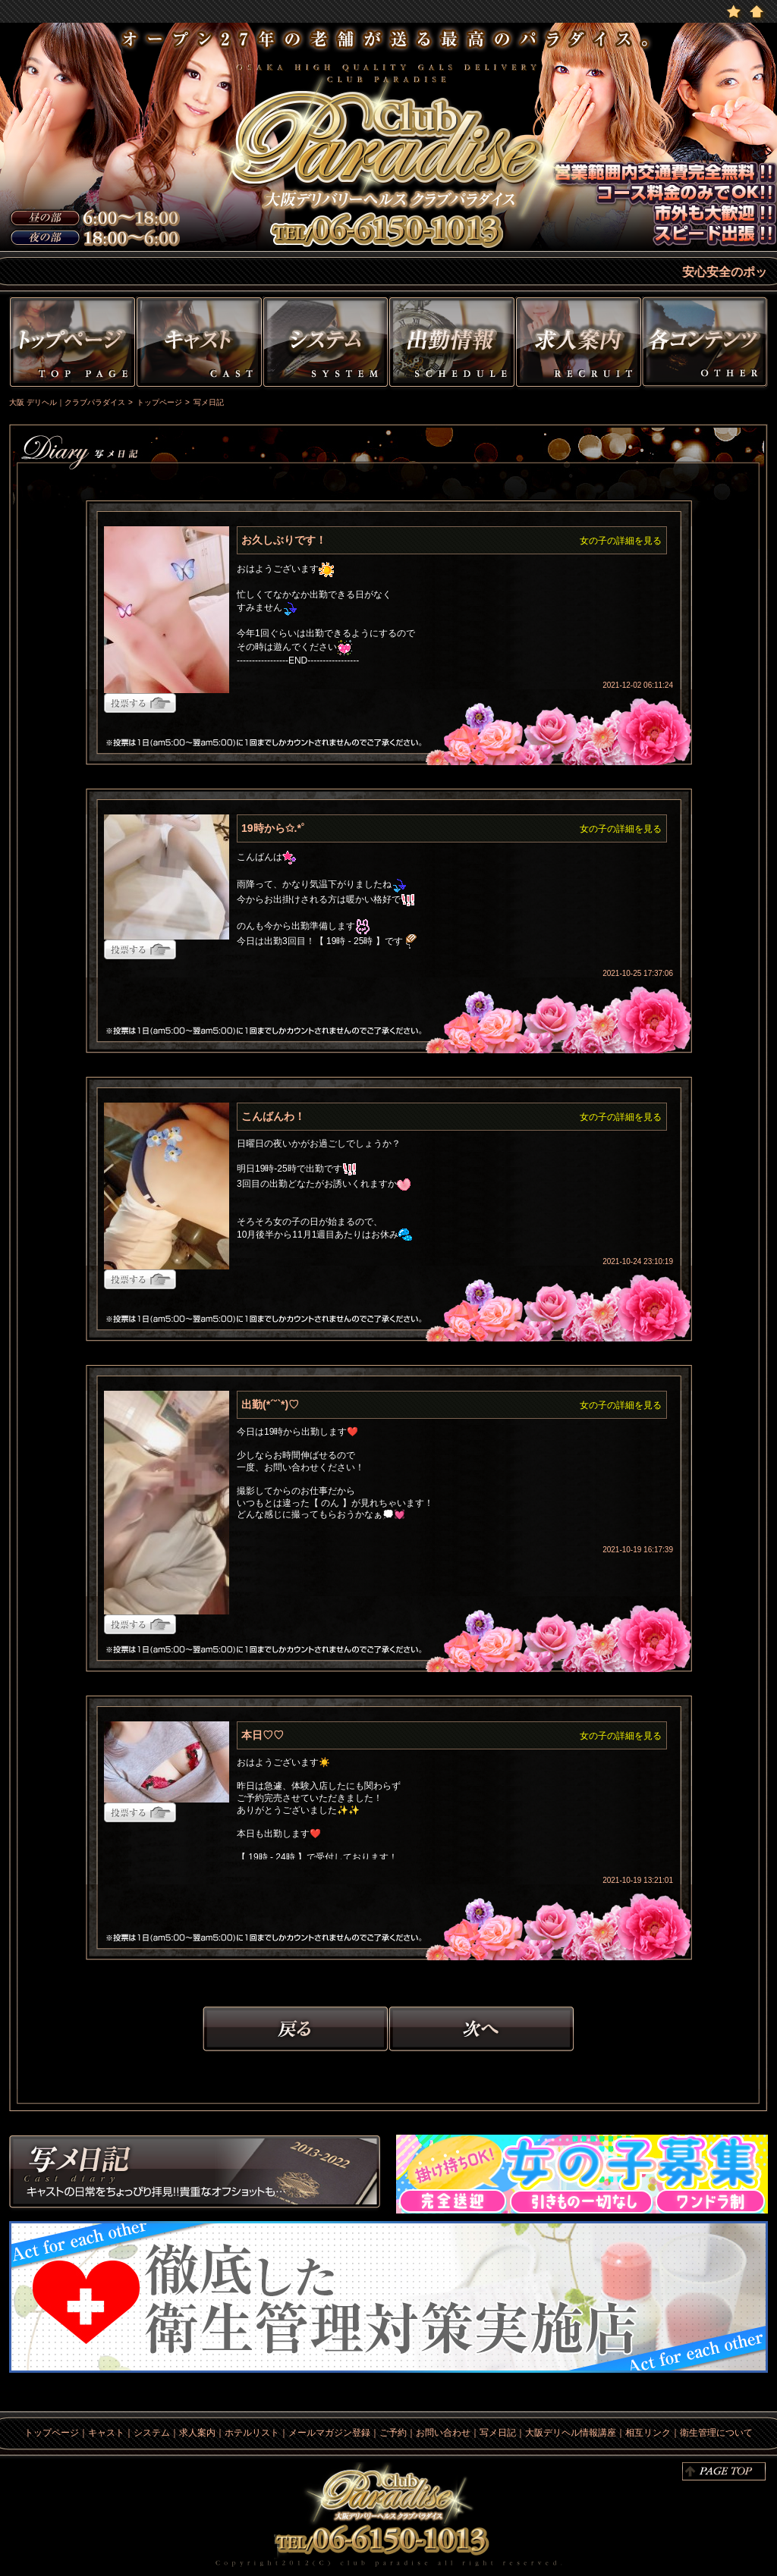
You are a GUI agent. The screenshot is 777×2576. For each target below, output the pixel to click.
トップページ (70, 345)
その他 (707, 345)
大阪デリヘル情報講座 (570, 2432)
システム (325, 345)
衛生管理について (716, 2432)
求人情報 (578, 345)
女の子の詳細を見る (621, 540)
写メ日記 (195, 2174)
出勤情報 (451, 345)
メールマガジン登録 (329, 2432)
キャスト (199, 345)
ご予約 (393, 2432)
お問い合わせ (443, 2432)
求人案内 (197, 2432)
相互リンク (648, 2432)
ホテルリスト (252, 2432)
